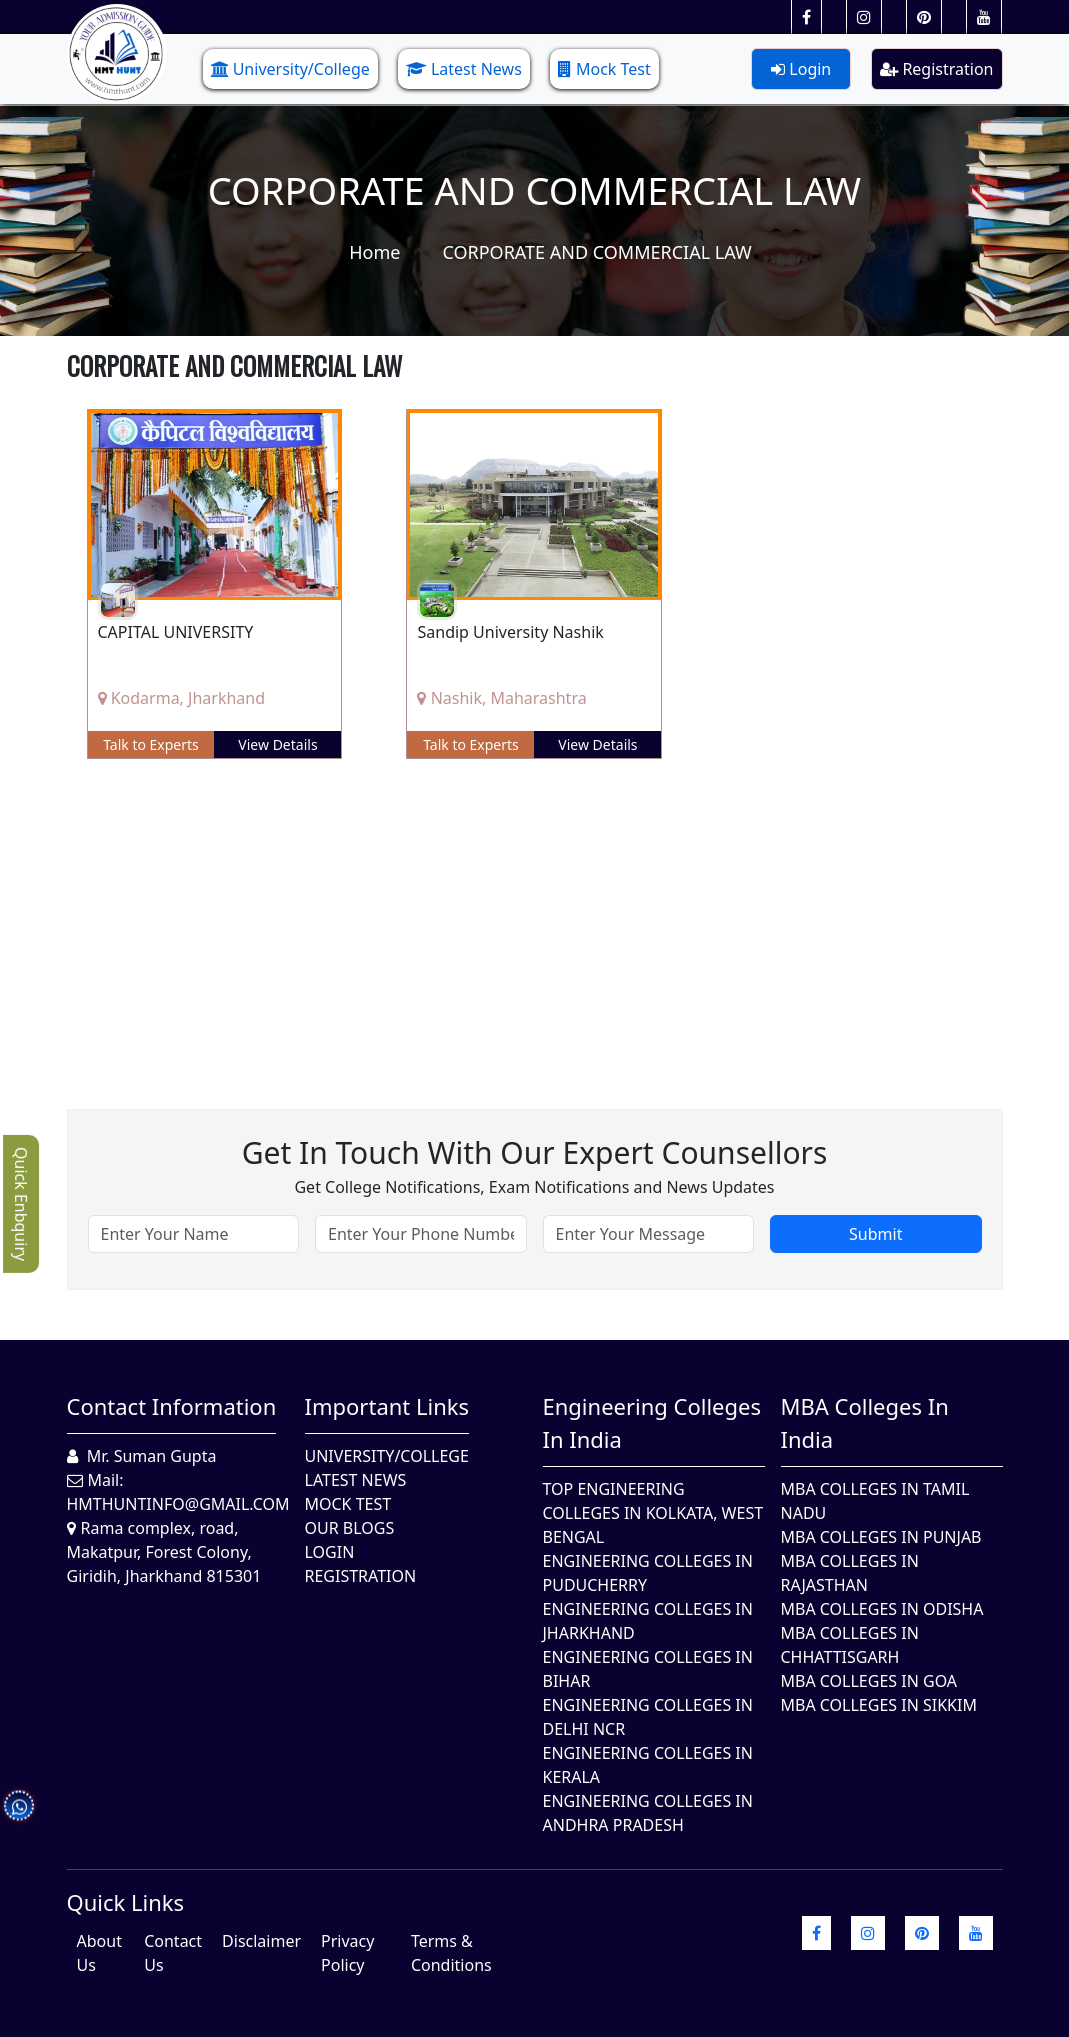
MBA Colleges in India (865, 1422)
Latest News (464, 69)
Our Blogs (350, 1528)
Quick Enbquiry (21, 1204)
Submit (875, 1234)
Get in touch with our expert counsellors (535, 1152)
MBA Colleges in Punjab (881, 1537)
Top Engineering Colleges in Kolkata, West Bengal (653, 1513)
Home (374, 252)
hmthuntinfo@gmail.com (178, 1504)
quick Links (126, 1902)
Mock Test (604, 69)
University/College (290, 69)
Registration (936, 69)
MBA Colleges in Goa (869, 1681)
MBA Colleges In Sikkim (879, 1705)
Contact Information (172, 1406)
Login (801, 69)
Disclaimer (261, 1941)
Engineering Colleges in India (652, 1422)
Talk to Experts (151, 744)
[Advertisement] (535, 919)
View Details (277, 744)
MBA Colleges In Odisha (882, 1609)
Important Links (387, 1406)
